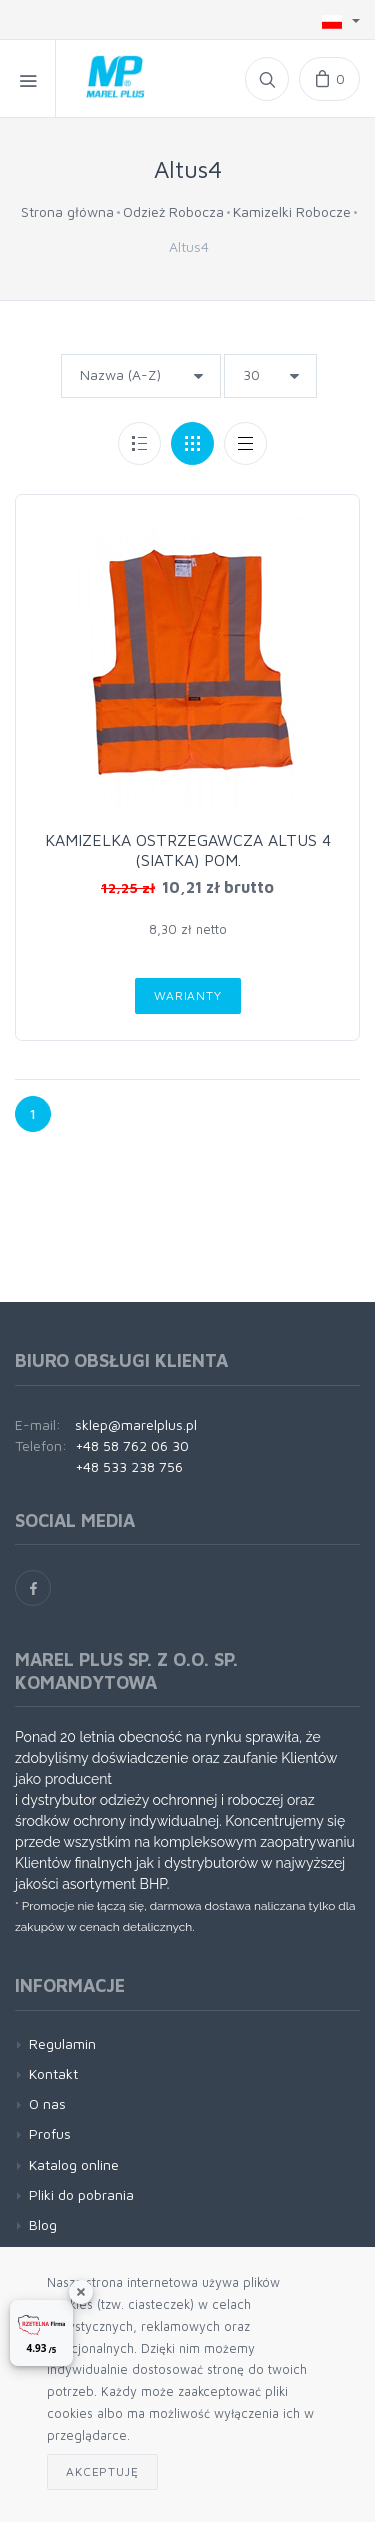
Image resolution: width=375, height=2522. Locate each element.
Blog (43, 2224)
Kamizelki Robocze (292, 211)
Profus (50, 2133)
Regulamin (62, 2043)
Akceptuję (102, 2471)
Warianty (188, 995)
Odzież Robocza (173, 211)
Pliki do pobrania (81, 2194)
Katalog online (74, 2164)
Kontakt (53, 2073)
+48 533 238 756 (129, 1466)
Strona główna (67, 211)
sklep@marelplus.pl (136, 1424)
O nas (47, 2103)
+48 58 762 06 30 (132, 1445)
